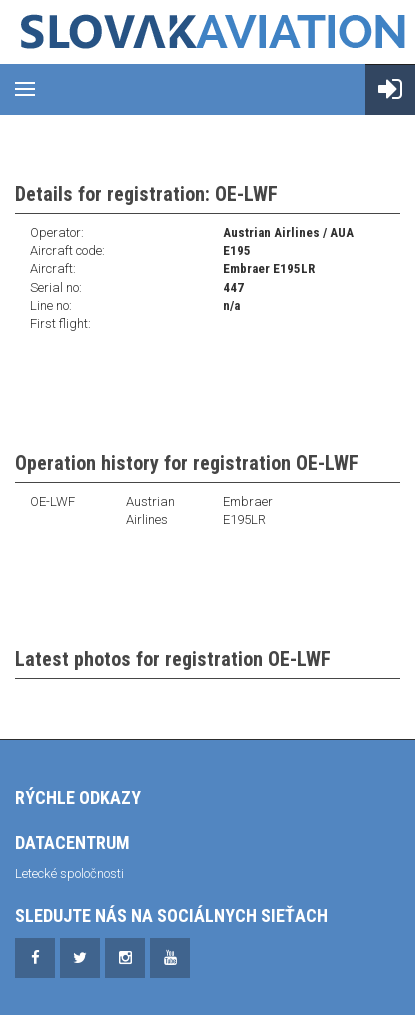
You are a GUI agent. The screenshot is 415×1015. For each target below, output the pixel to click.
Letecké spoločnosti (69, 873)
